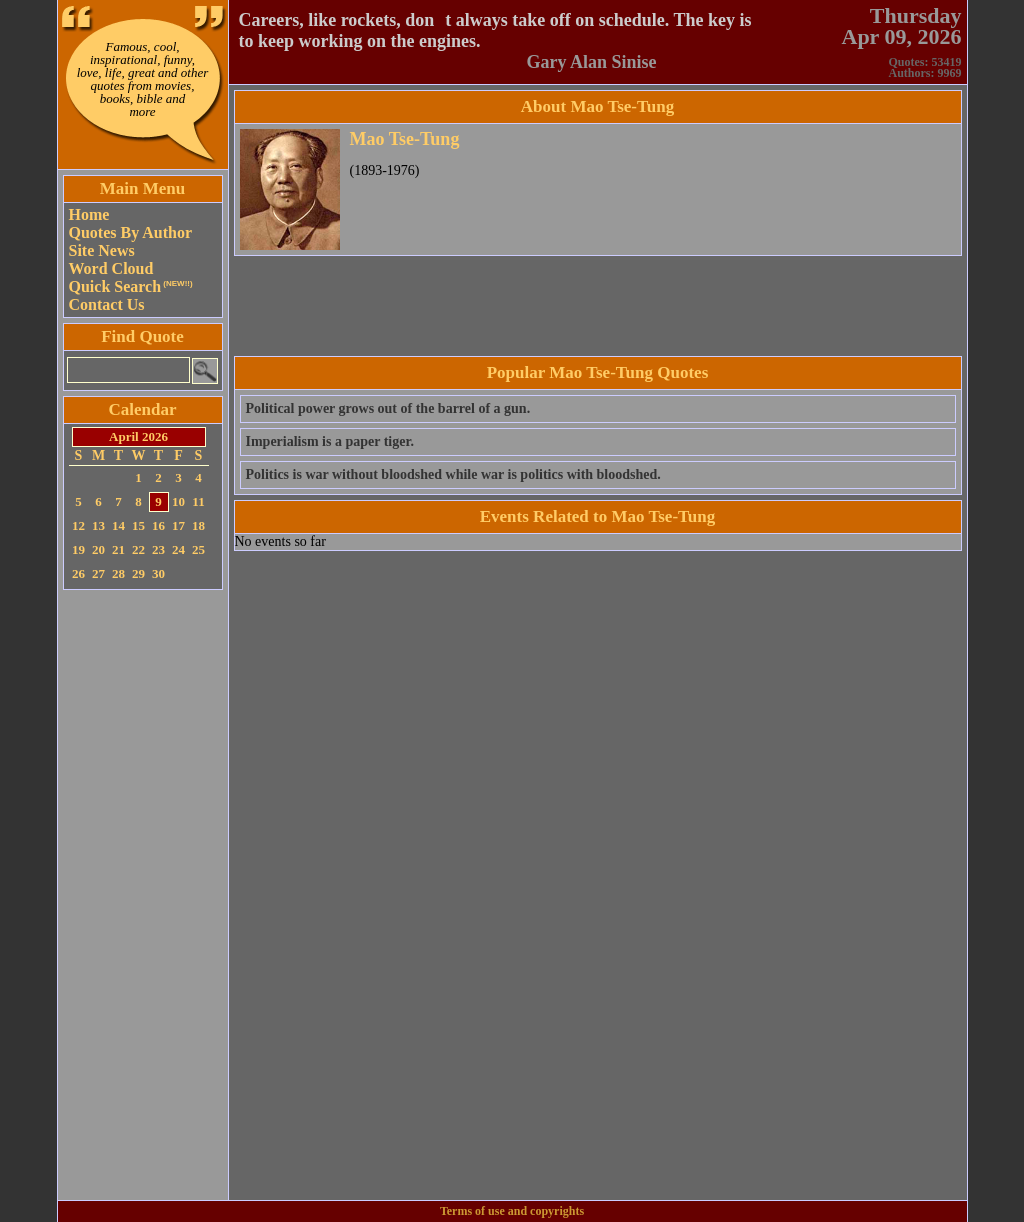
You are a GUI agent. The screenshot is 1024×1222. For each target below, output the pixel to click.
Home (89, 214)
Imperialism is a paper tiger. (330, 441)
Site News (102, 250)
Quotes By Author (131, 232)
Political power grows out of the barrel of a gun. (388, 408)
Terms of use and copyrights (512, 1211)
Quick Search (131, 286)
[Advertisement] (143, 895)
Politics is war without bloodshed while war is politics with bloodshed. (453, 474)
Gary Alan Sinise (591, 62)
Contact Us (107, 304)
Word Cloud (111, 268)
